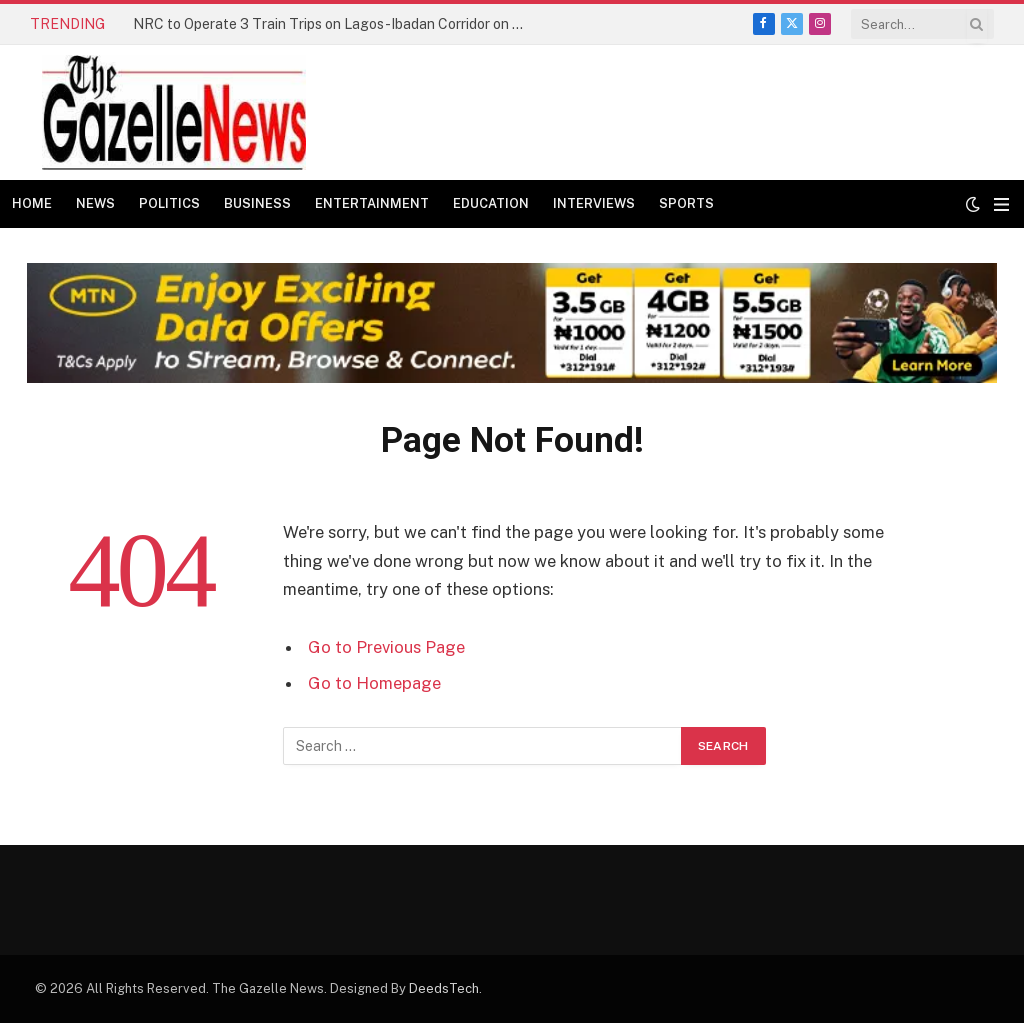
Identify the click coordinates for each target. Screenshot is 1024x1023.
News (95, 203)
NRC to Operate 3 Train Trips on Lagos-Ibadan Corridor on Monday (333, 24)
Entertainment (372, 203)
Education (491, 203)
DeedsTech (444, 988)
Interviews (594, 203)
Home (32, 203)
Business (257, 203)
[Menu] (1001, 204)
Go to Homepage (374, 683)
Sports (686, 203)
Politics (169, 203)
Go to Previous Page (386, 647)
